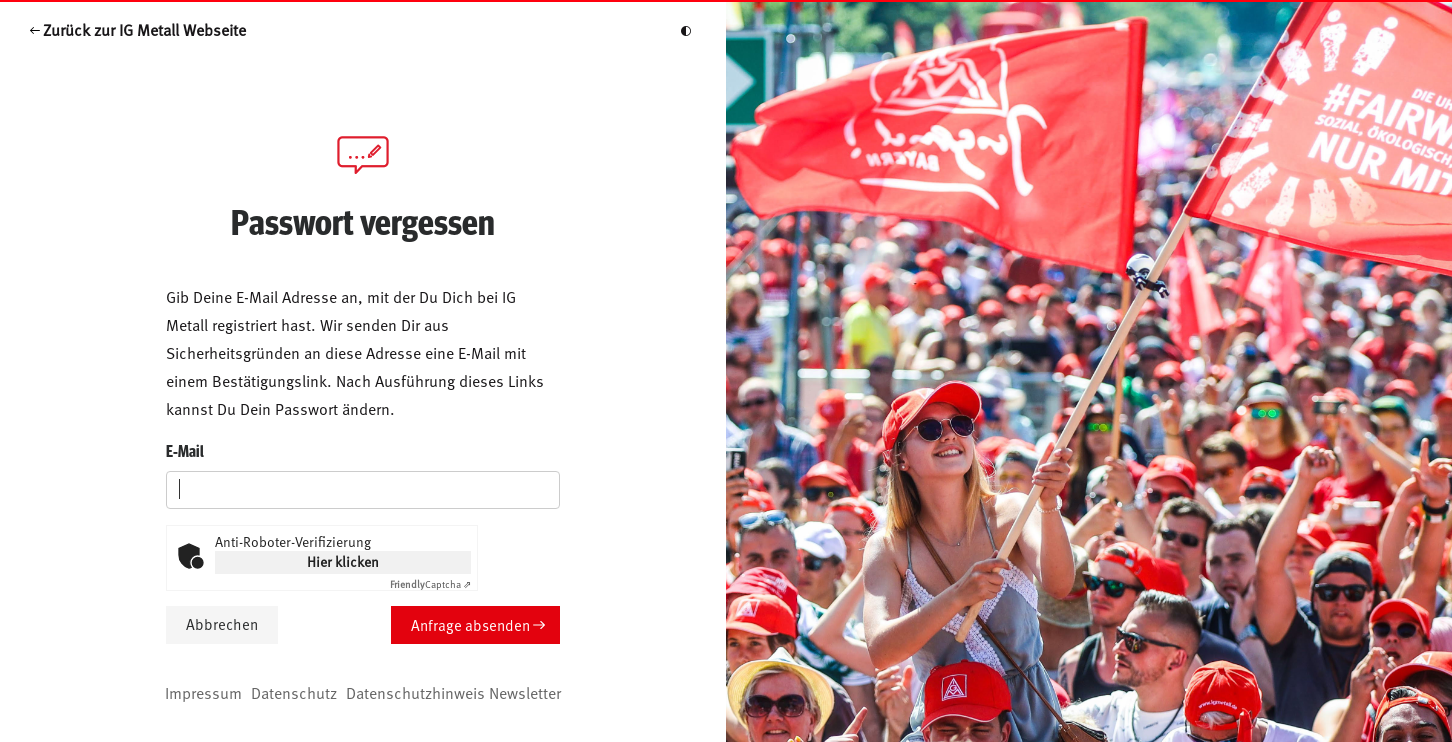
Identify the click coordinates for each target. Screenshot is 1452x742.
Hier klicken (343, 561)
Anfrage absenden (470, 624)
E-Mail (185, 450)
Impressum (203, 692)
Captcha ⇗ (430, 584)
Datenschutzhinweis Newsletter (453, 692)
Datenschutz (294, 692)
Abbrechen (222, 623)
